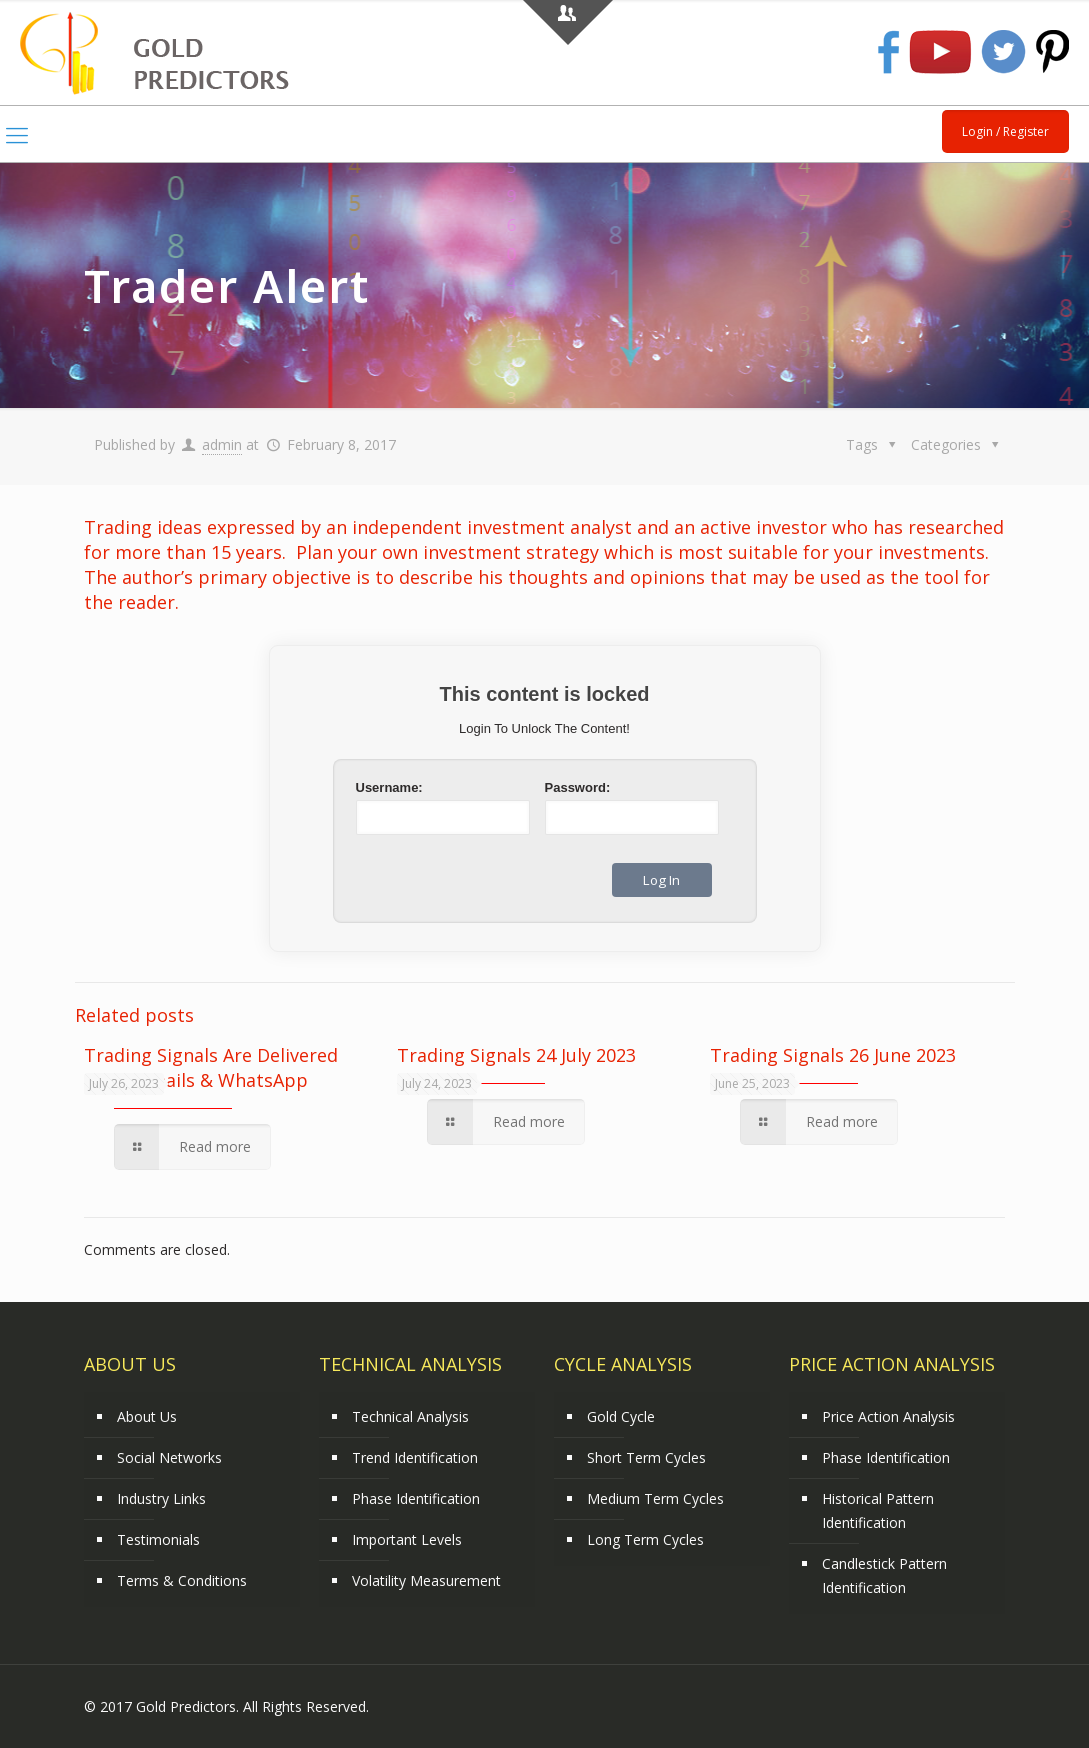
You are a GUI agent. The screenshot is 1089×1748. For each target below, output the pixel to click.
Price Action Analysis (888, 1416)
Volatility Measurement (426, 1580)
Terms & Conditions (182, 1580)
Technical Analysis (410, 1416)
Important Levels (407, 1539)
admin (222, 444)
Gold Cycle (621, 1416)
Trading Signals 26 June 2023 (833, 1055)
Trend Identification (415, 1457)
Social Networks (169, 1457)
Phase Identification (416, 1498)
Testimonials (158, 1539)
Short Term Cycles (646, 1457)
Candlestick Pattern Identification (884, 1575)
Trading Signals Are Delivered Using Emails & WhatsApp (211, 1067)
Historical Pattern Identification (878, 1510)
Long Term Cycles (645, 1539)
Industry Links (161, 1498)
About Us (147, 1416)
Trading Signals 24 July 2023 (516, 1055)
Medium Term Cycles (655, 1498)
